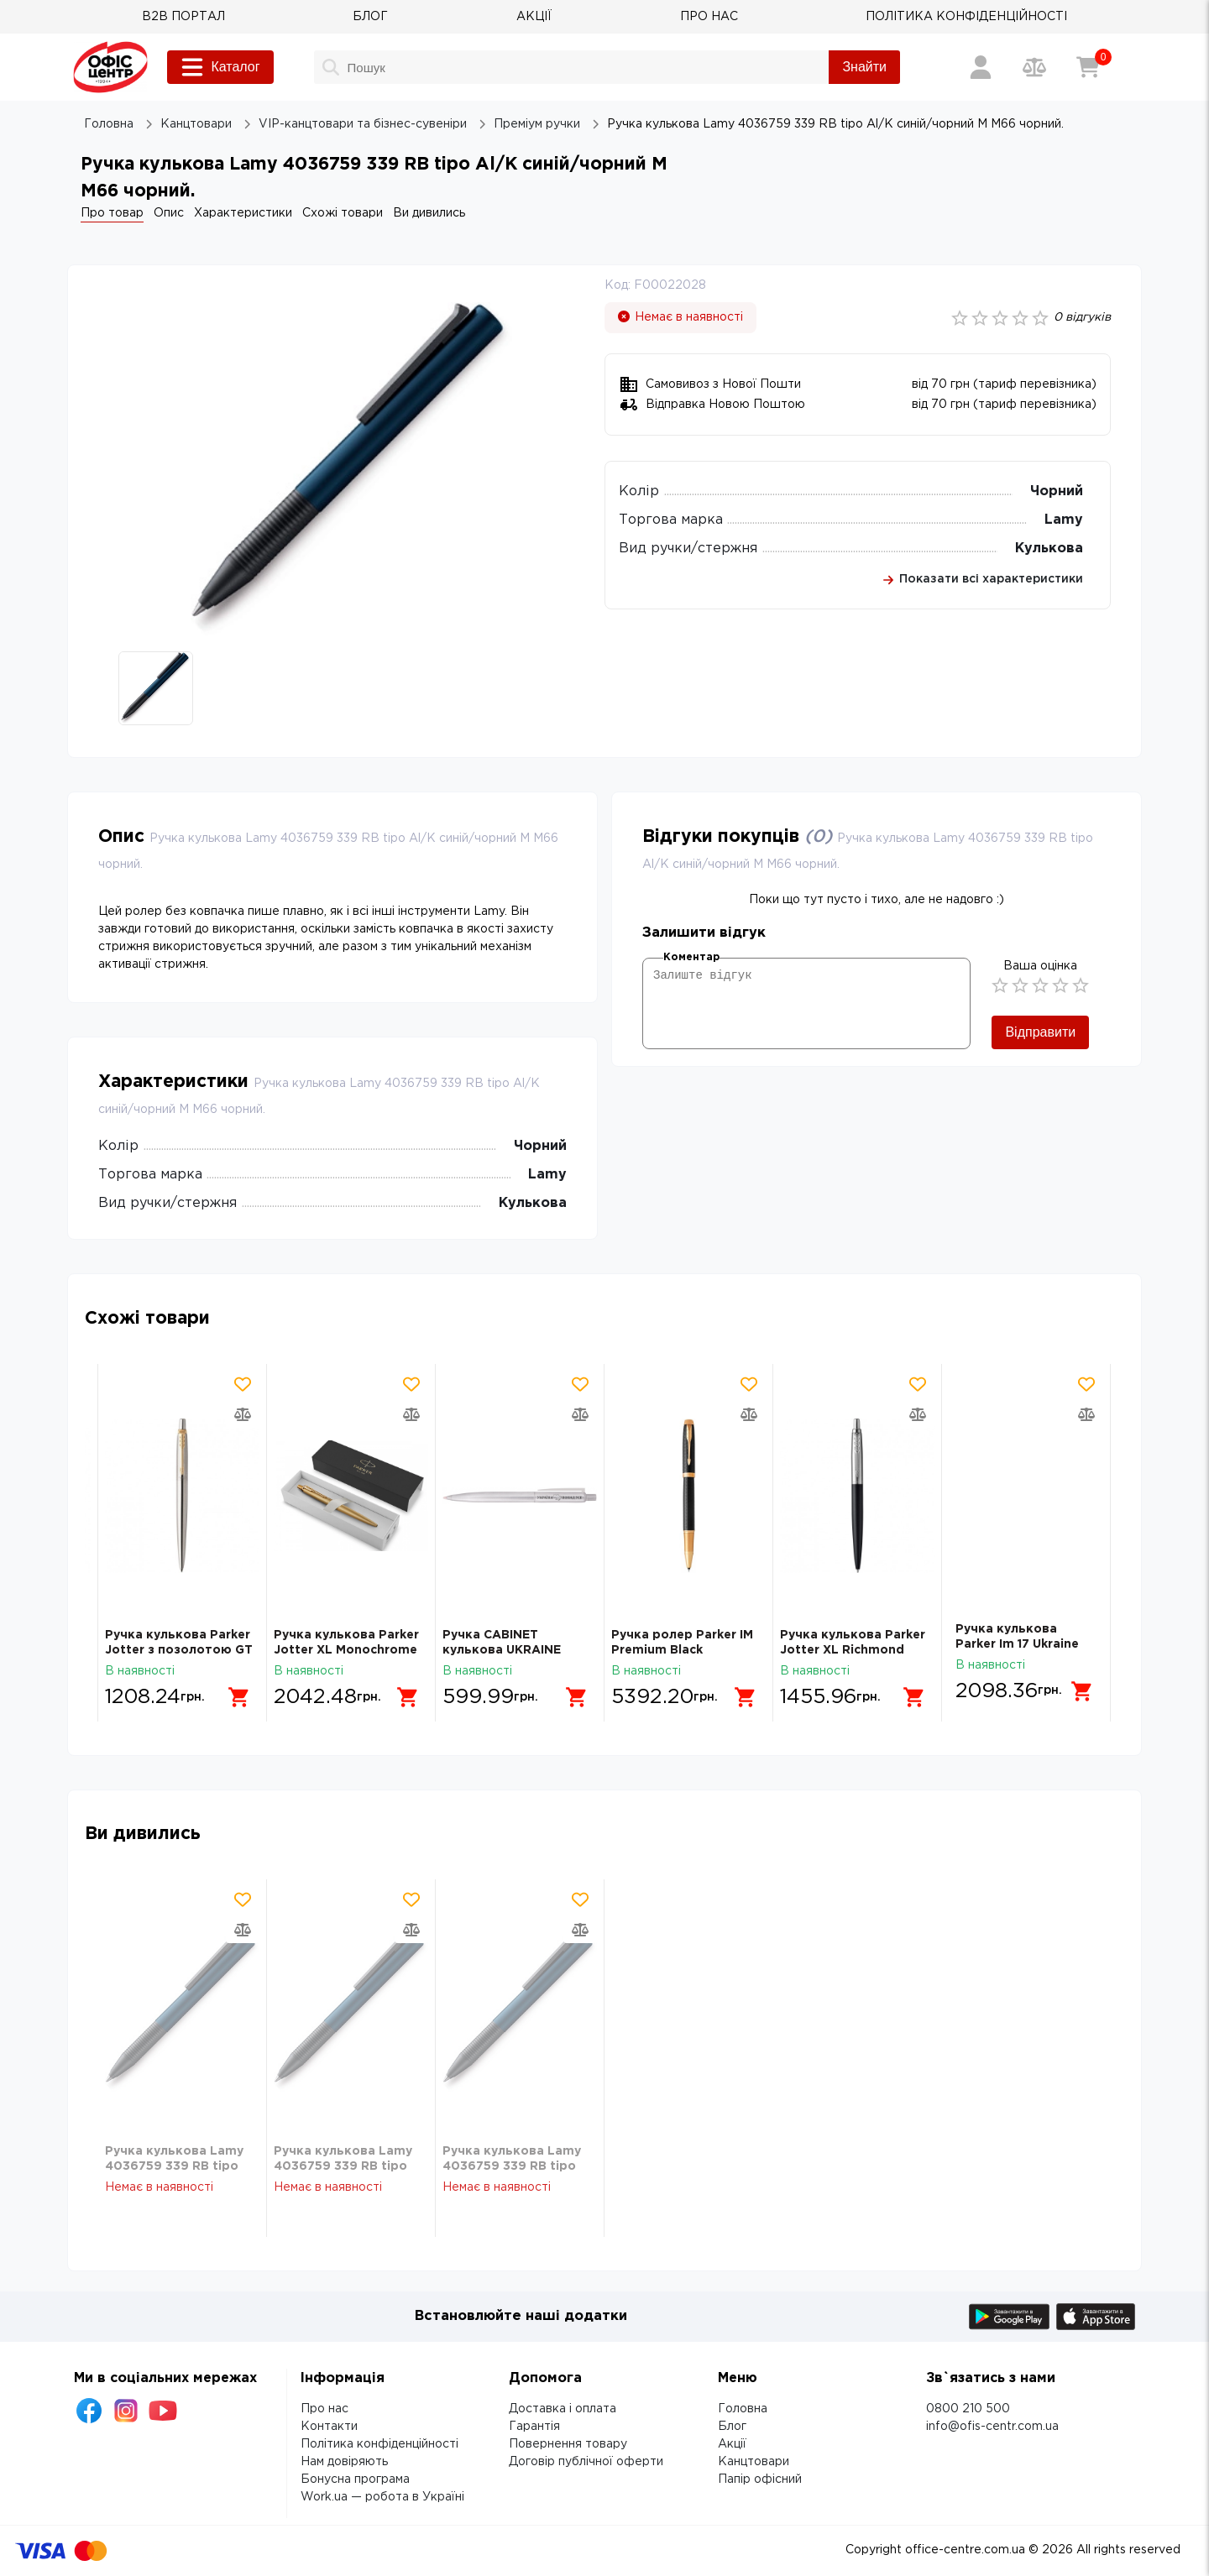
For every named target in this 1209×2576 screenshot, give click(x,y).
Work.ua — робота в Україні (382, 2497)
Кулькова (1049, 548)
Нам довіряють (344, 2462)
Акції (732, 2444)
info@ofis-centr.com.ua (992, 2427)
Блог (732, 2427)
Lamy (1063, 520)
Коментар (691, 957)
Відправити (1040, 1032)
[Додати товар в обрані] (242, 1384)
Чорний (1056, 491)
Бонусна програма (355, 2479)
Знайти (864, 67)
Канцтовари (753, 2462)
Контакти (329, 2427)
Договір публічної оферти (586, 2462)
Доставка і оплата (562, 2409)
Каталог (220, 67)
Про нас (324, 2409)
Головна (742, 2409)
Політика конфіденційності (379, 2444)
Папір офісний (760, 2479)
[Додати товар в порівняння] (242, 1414)
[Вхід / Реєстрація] (980, 67)
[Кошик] (1088, 67)
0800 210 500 (968, 2409)
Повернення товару (568, 2444)
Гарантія (534, 2427)
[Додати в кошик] (239, 1691)
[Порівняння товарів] (1034, 67)
